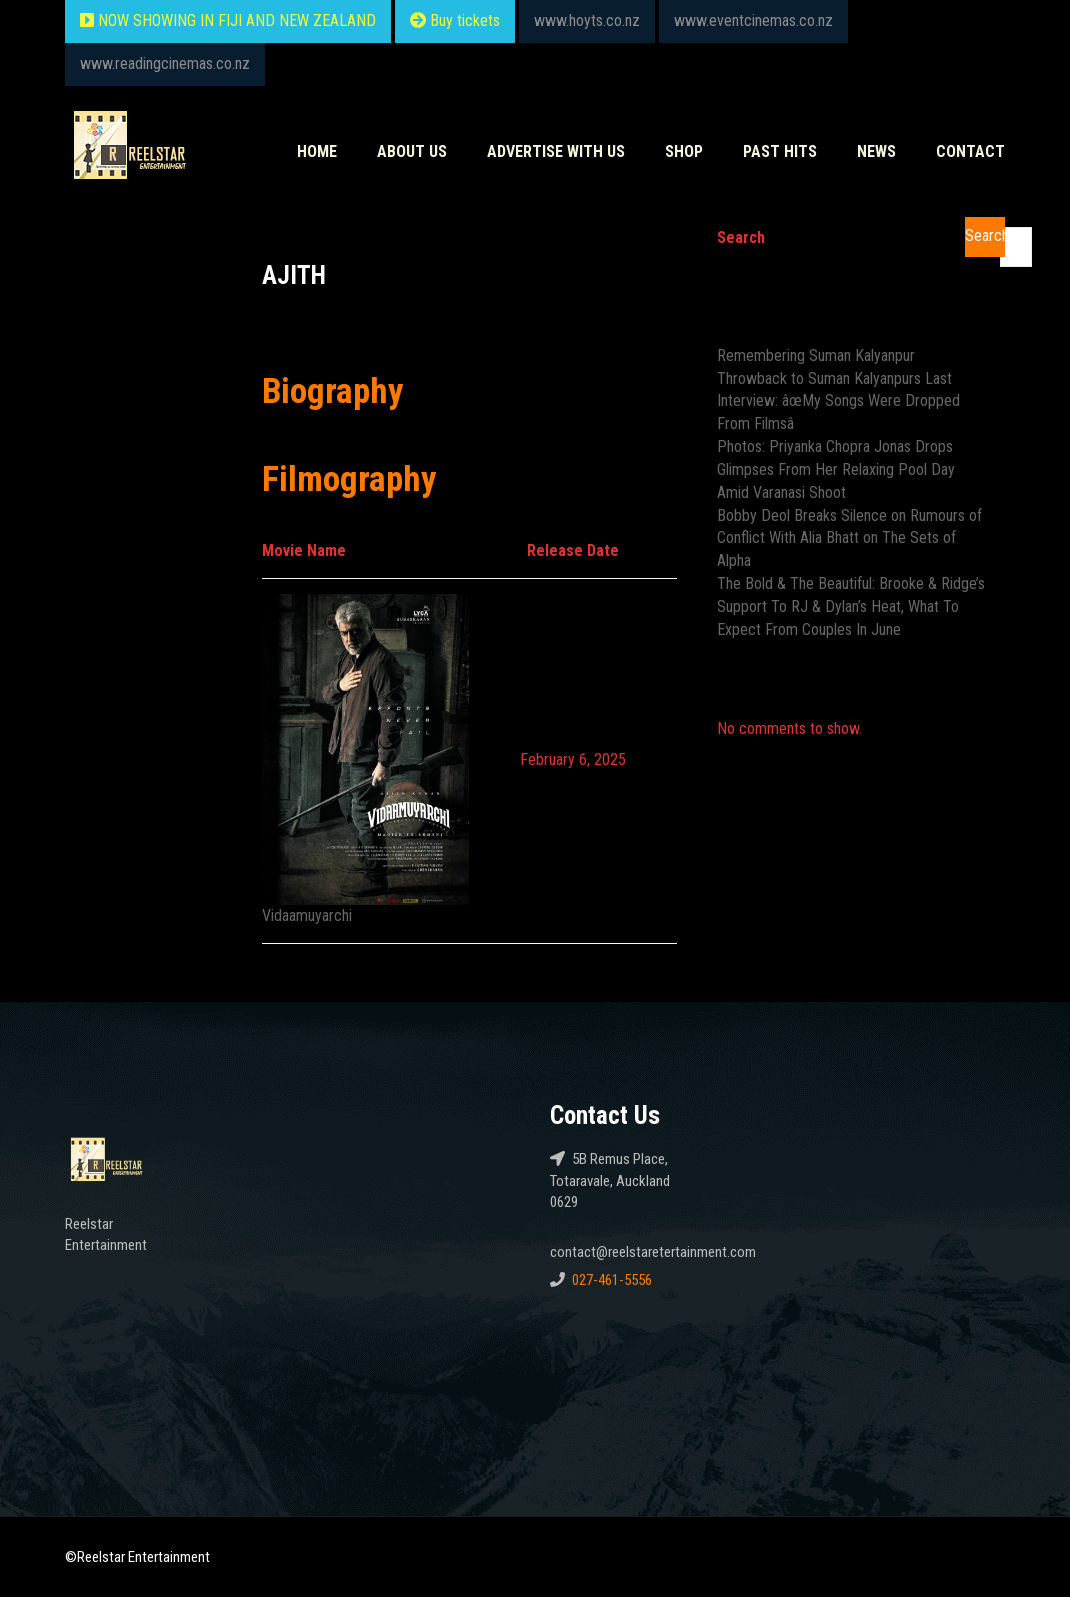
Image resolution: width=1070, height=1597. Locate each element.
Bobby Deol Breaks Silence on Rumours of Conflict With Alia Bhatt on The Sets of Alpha (849, 538)
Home (317, 151)
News (876, 151)
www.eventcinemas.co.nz (753, 20)
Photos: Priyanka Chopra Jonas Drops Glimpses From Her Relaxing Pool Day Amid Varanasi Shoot (836, 469)
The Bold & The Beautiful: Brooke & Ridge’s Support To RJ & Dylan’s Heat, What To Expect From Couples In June (851, 606)
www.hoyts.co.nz (587, 20)
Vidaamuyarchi (307, 915)
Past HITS (780, 151)
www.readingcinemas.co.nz (165, 63)
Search (741, 237)
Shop (684, 151)
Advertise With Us (556, 151)
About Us (412, 151)
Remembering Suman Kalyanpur (816, 355)
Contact (970, 151)
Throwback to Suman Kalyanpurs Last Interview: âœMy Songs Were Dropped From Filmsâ (838, 401)
